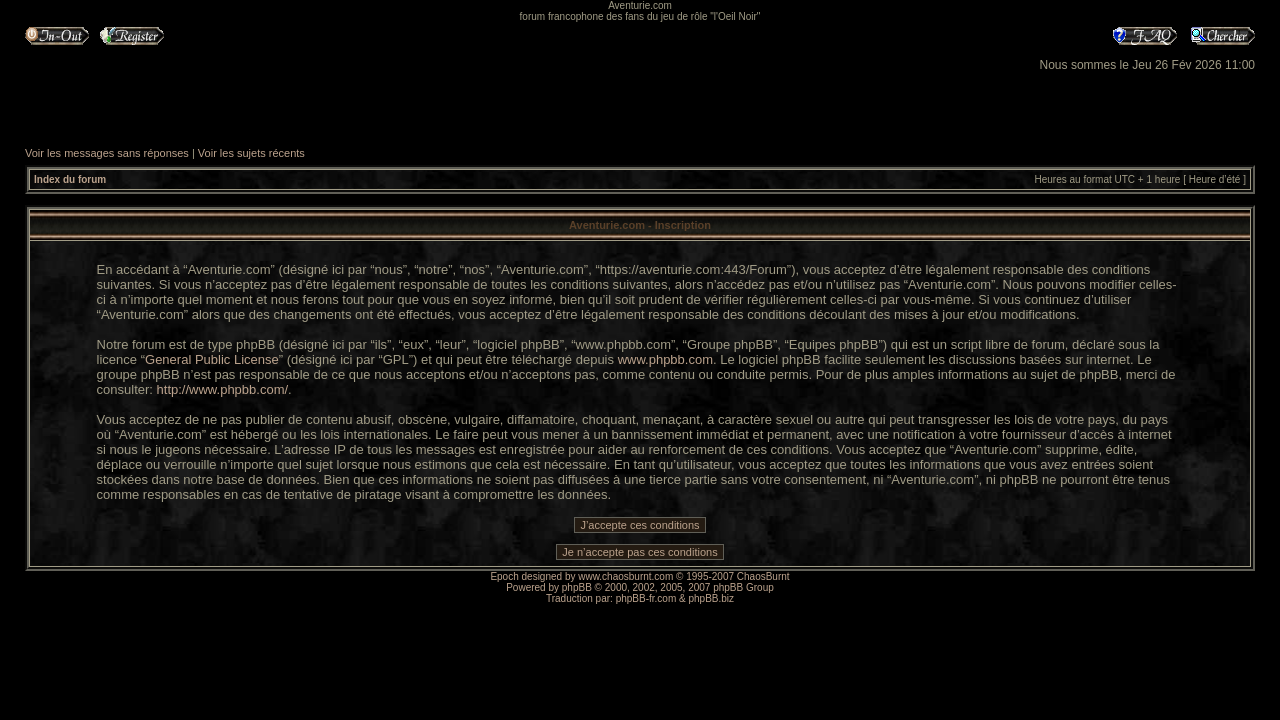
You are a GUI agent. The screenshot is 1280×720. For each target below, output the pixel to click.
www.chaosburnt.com (625, 576)
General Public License (212, 359)
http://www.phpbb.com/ (223, 389)
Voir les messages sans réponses (107, 153)
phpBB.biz (711, 598)
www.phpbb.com (665, 359)
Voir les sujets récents (251, 153)
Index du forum (70, 179)
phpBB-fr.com (646, 598)
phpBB (577, 587)
